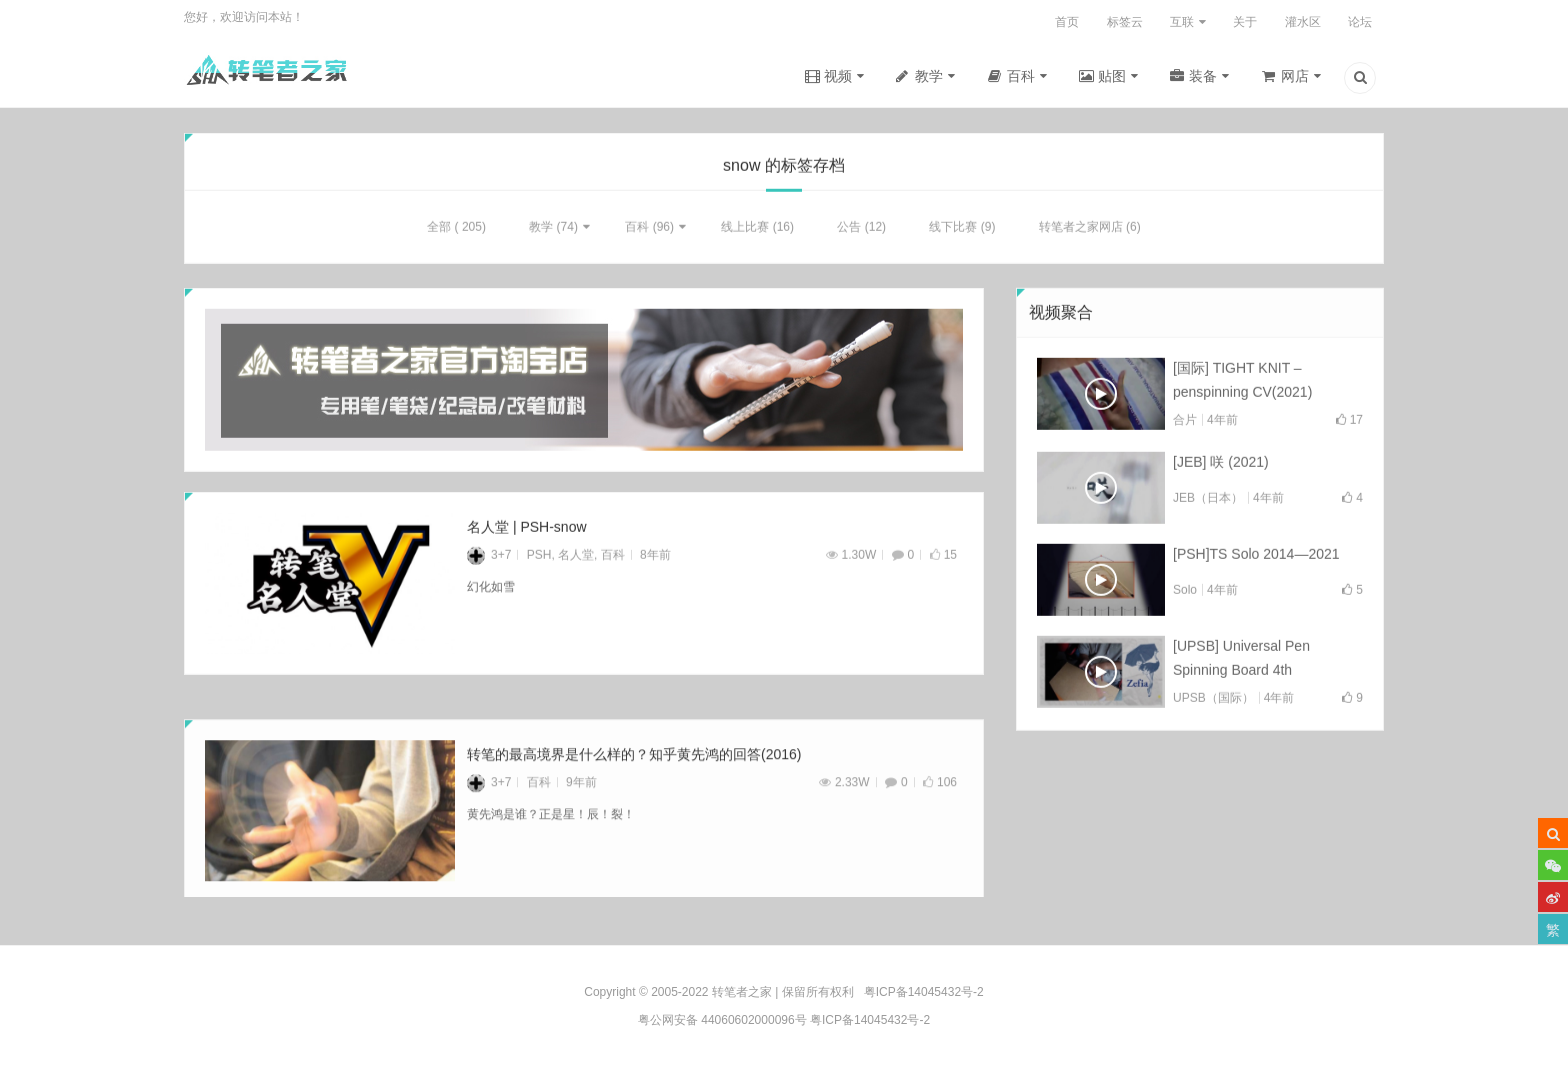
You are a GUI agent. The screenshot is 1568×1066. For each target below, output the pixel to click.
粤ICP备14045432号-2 (870, 1020)
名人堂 (576, 559)
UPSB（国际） (1213, 702)
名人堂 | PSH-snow (527, 531)
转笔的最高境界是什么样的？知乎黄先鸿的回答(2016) (634, 781)
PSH (539, 559)
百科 (1021, 76)
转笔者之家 (742, 992)
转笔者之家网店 (1081, 231)
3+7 (489, 559)
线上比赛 (745, 231)
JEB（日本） (1208, 502)
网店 (1295, 76)
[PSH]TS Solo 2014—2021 (1256, 558)
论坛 (1360, 22)
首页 (1067, 22)
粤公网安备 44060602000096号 (722, 1020)
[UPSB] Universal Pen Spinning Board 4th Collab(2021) (1241, 664)
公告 (849, 231)
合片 (1185, 424)
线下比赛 (953, 231)
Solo (1185, 594)
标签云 (1125, 22)
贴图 (1112, 76)
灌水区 (1303, 22)
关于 (1245, 22)
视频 (838, 76)
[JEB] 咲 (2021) (1221, 466)
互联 (1182, 22)
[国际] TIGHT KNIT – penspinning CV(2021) (1242, 384)
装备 (1203, 76)
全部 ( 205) (456, 231)
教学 (929, 76)
